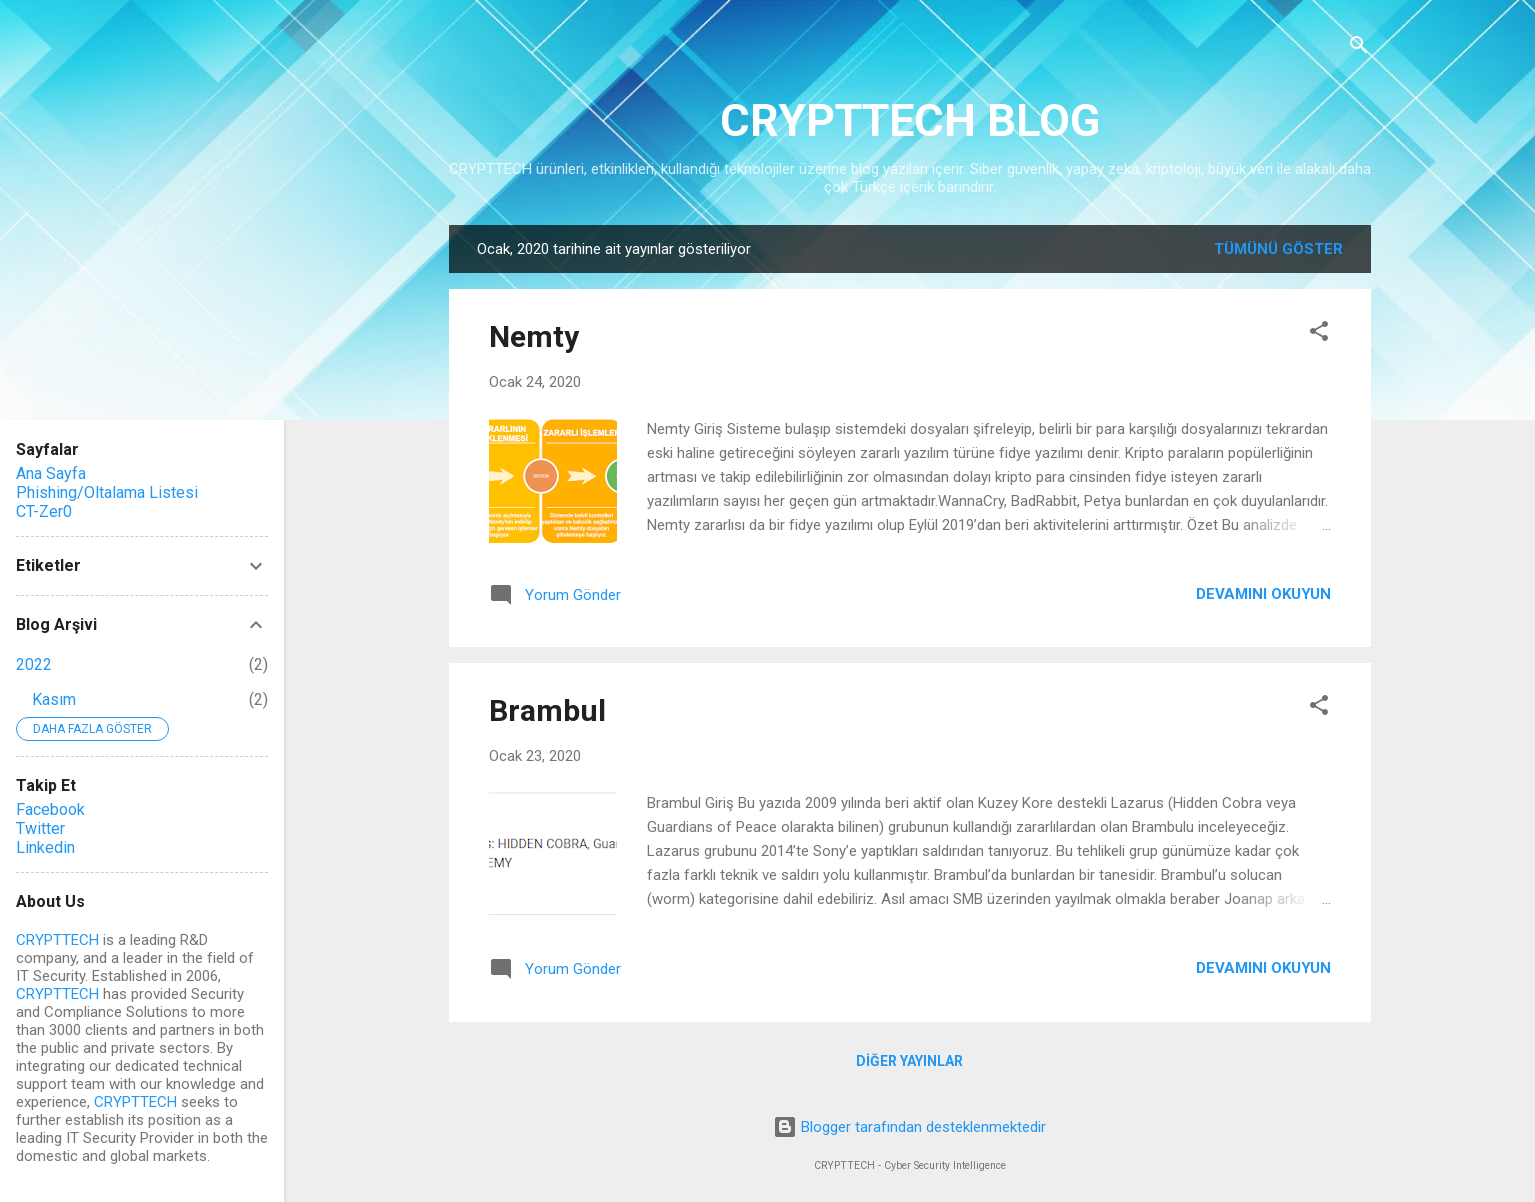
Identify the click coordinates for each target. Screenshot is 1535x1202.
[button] (1319, 332)
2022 (34, 664)
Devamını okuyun (1263, 594)
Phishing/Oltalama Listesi (107, 492)
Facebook (50, 809)
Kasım (54, 699)
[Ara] (1359, 46)
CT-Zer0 (44, 511)
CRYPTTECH (57, 940)
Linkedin (45, 847)
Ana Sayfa (51, 473)
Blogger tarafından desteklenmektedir (909, 1127)
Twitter (40, 828)
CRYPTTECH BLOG (910, 120)
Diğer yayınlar (909, 1061)
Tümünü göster (1278, 249)
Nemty (534, 336)
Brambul (547, 710)
